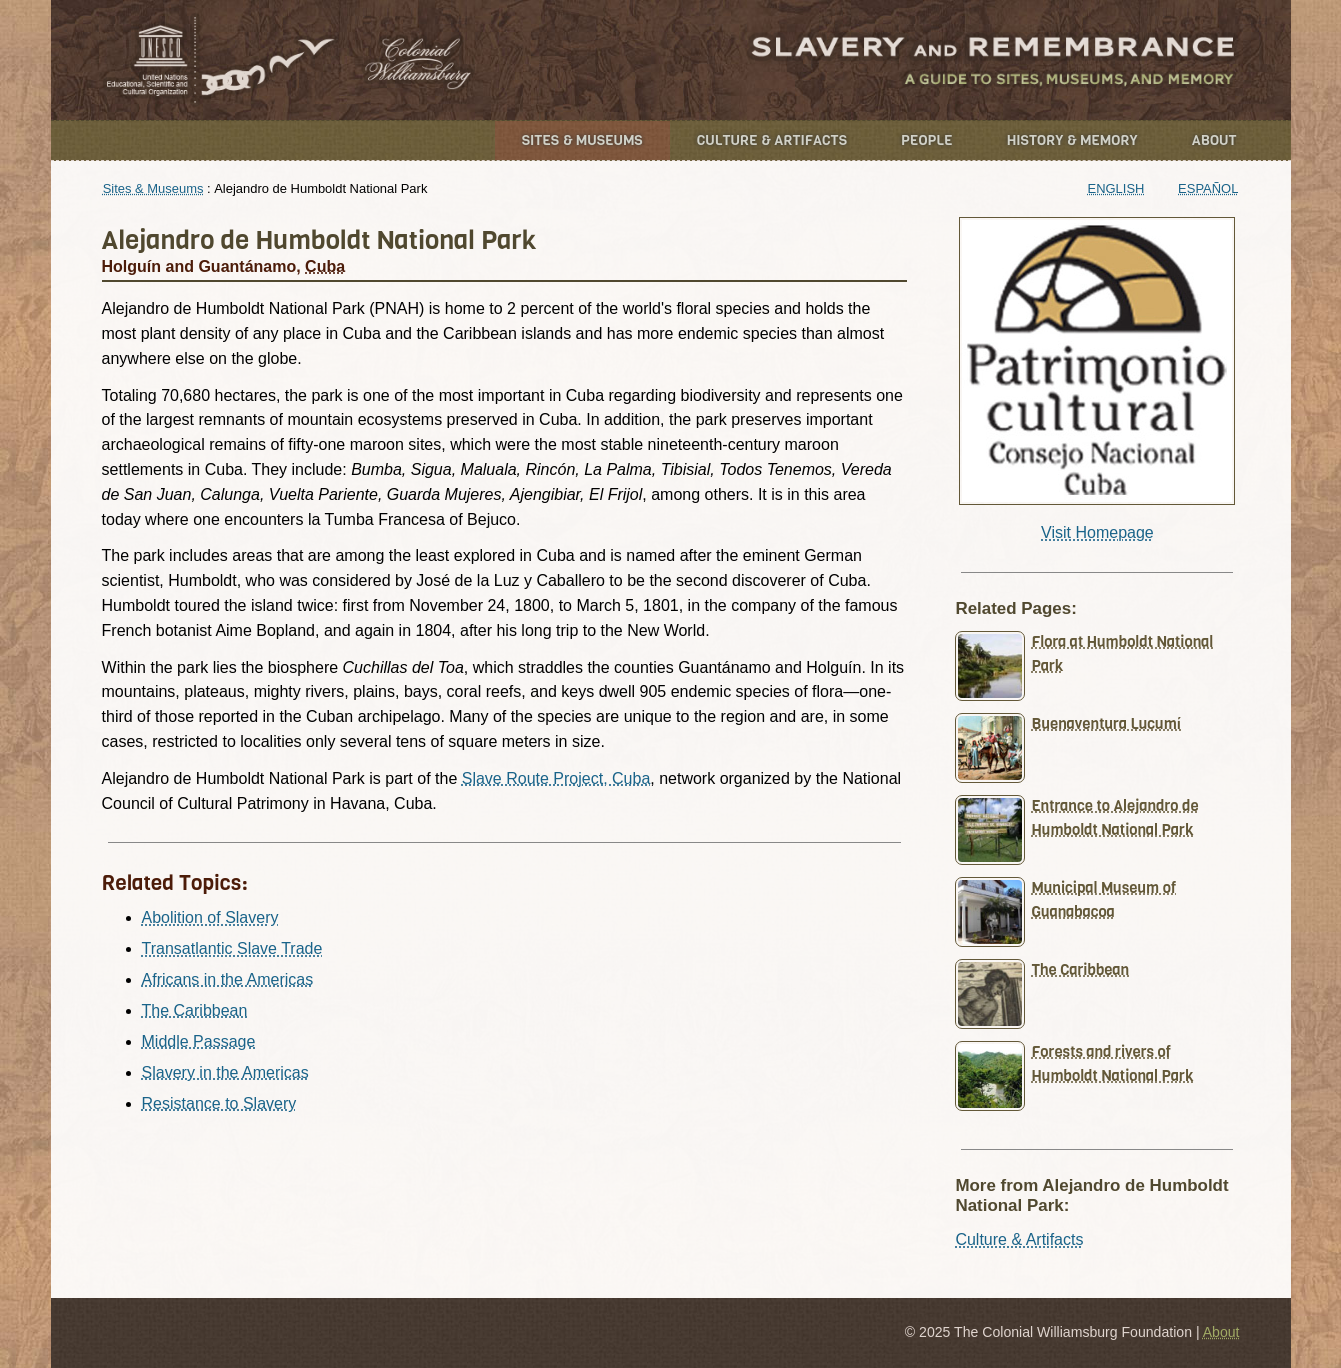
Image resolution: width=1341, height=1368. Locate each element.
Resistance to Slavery (219, 1103)
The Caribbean (195, 1010)
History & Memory (1072, 140)
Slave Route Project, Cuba (556, 778)
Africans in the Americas (228, 979)
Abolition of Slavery (210, 917)
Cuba (325, 266)
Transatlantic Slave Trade (232, 948)
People (927, 140)
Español (1208, 188)
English (1116, 188)
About (1214, 140)
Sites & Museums (582, 140)
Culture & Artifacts (772, 140)
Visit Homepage (1097, 532)
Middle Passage (199, 1041)
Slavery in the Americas (225, 1072)
